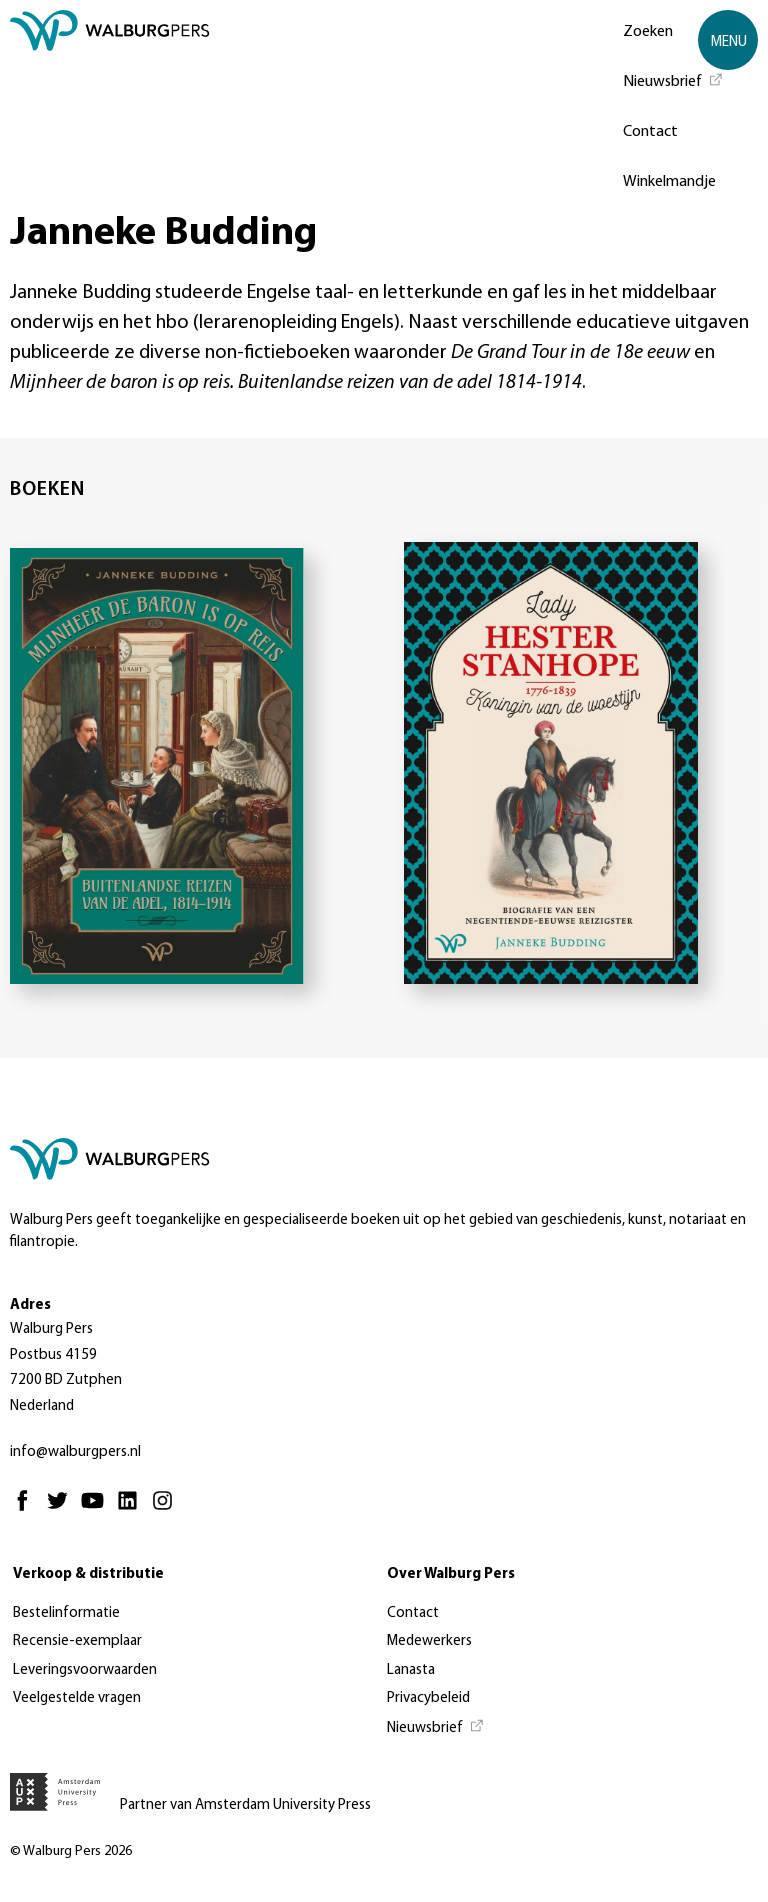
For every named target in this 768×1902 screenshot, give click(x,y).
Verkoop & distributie (88, 1574)
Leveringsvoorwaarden (85, 1670)
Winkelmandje (669, 182)
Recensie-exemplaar (77, 1641)
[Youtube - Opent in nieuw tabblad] (97, 1509)
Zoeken (648, 32)
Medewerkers (429, 1641)
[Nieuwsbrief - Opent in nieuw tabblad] (673, 80)
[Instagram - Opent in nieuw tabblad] (167, 1509)
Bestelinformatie (66, 1613)
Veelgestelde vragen (77, 1698)
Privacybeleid (428, 1698)
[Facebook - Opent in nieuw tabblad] (27, 1509)
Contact (650, 132)
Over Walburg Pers (451, 1574)
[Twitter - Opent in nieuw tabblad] (62, 1509)
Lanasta (411, 1670)
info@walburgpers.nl (75, 1452)
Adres (30, 1305)
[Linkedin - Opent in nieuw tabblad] (132, 1509)
